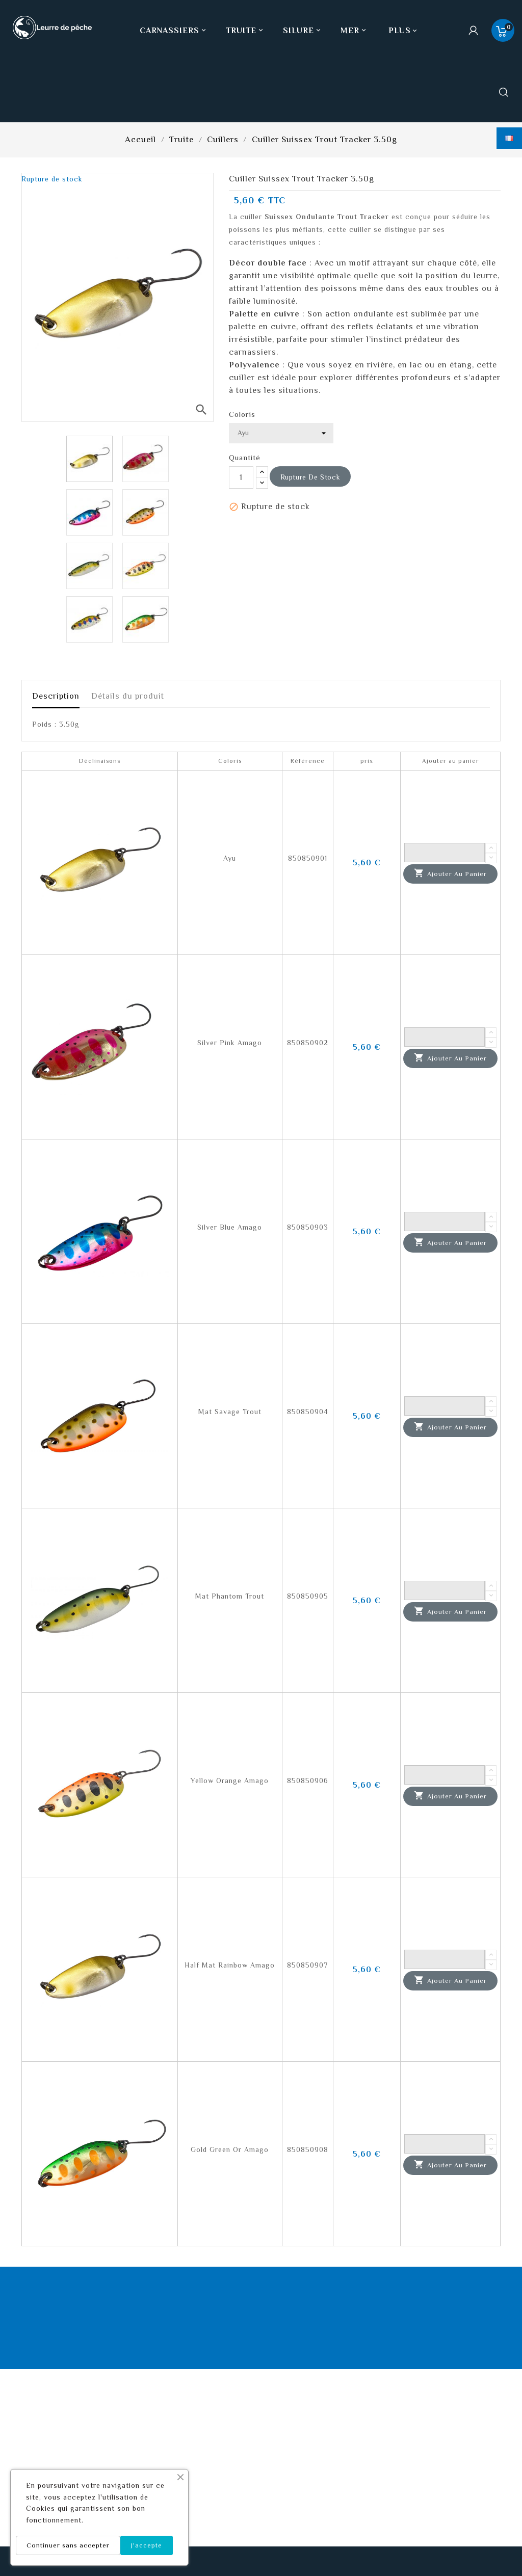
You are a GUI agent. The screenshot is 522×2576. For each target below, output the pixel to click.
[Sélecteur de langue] (509, 138)
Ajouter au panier (450, 873)
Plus (399, 30)
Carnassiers (174, 30)
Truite (245, 30)
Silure (303, 30)
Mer (354, 30)
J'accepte (146, 2545)
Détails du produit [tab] (127, 696)
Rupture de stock (310, 477)
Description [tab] (56, 696)
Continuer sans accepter (68, 2545)
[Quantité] (241, 477)
